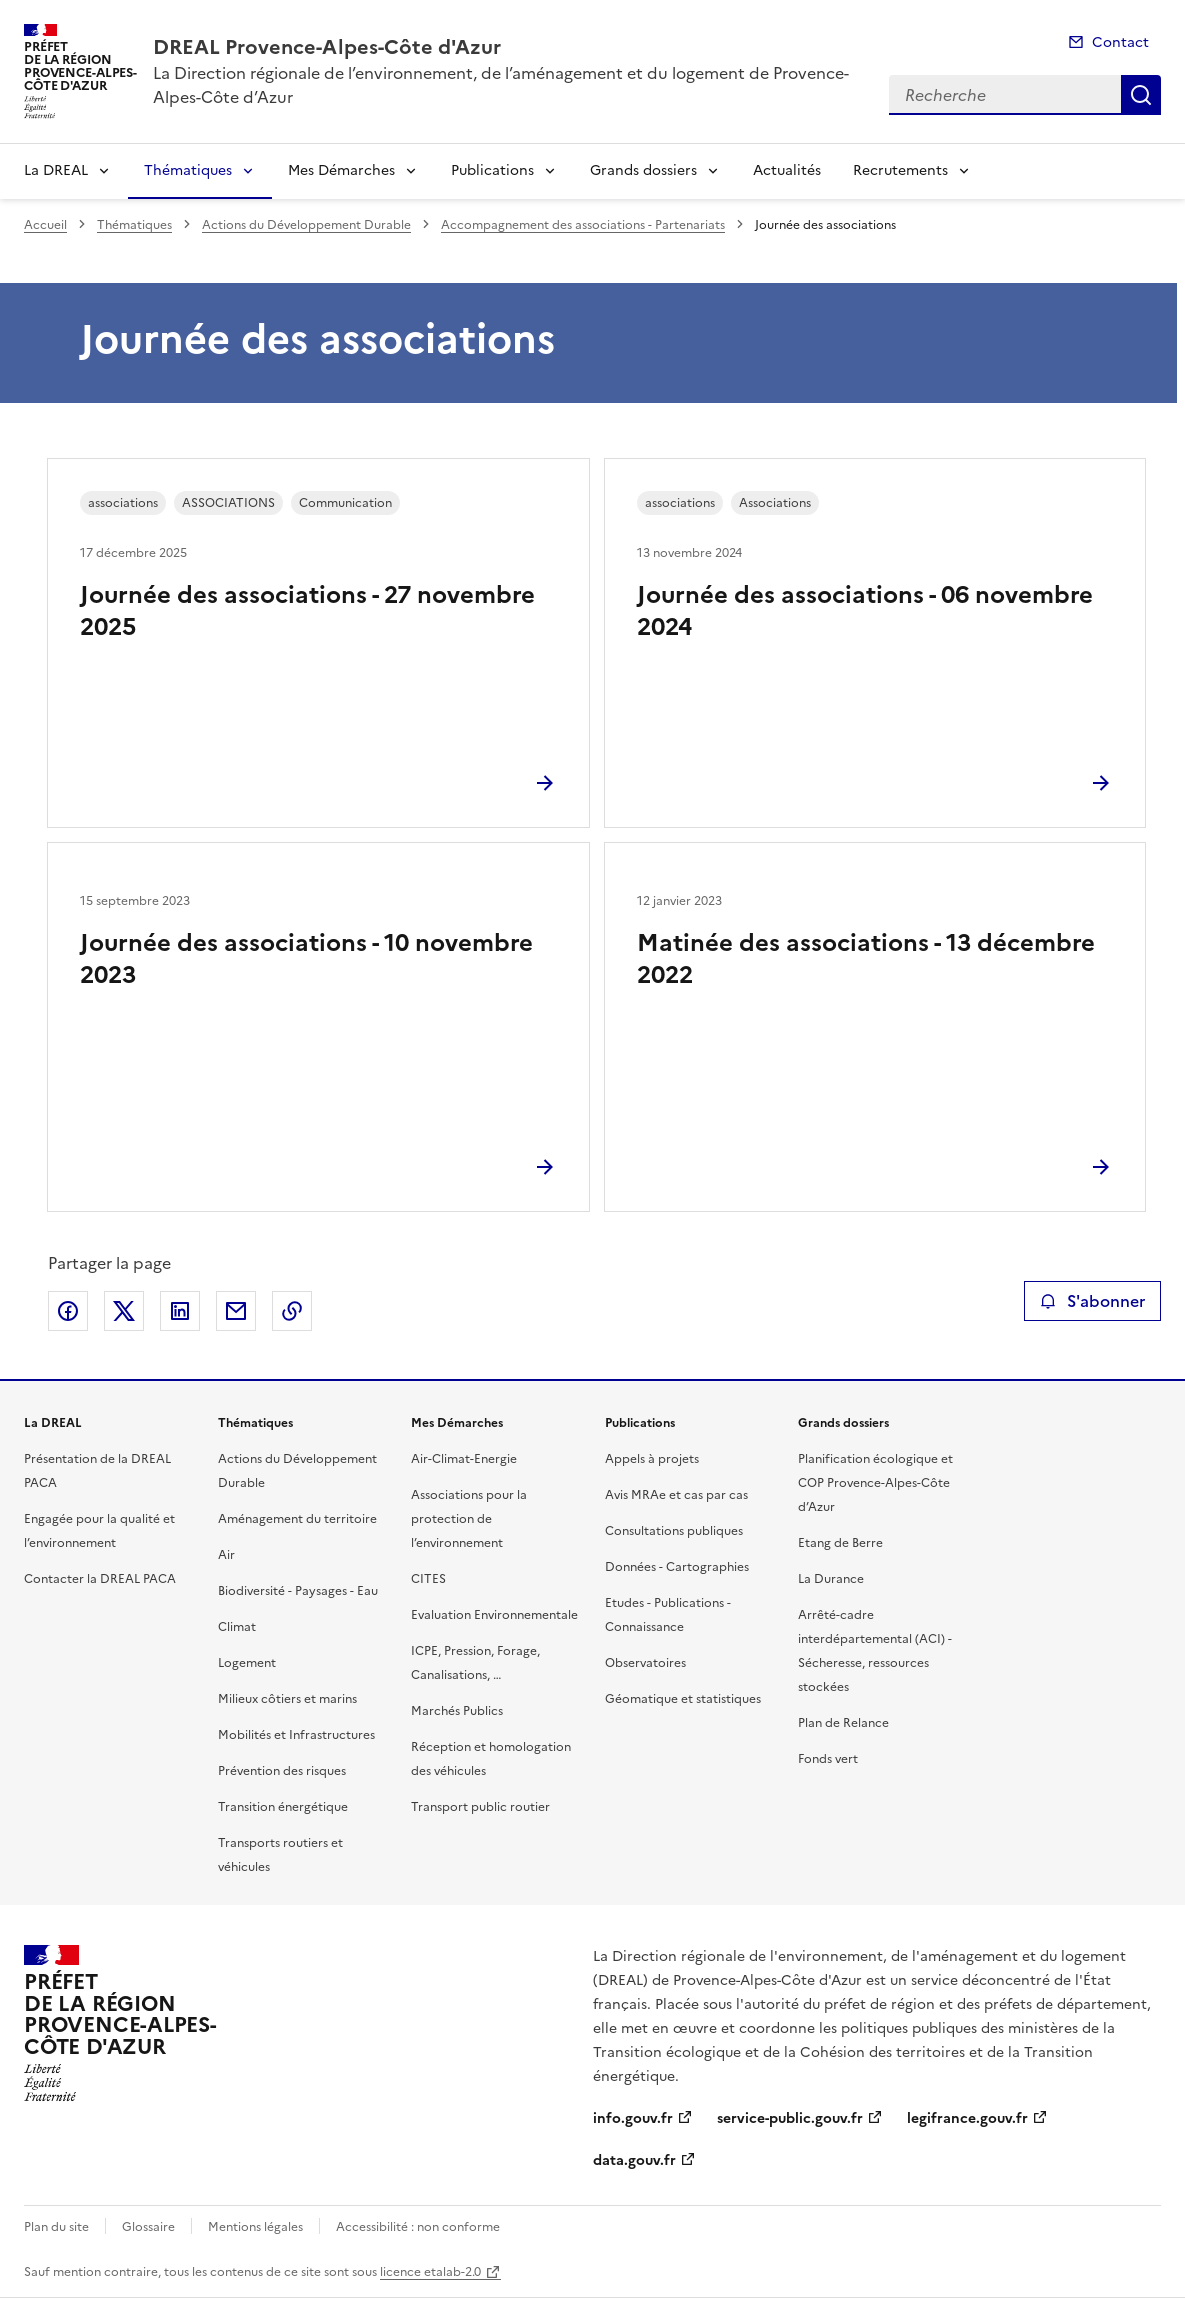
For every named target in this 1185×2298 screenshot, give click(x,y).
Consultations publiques (674, 1531)
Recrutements (900, 170)
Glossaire (148, 2227)
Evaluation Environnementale (494, 1615)
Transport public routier (480, 1807)
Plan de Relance (843, 1723)
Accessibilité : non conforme (418, 2227)
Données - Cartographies (677, 1567)
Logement (247, 1663)
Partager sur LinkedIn (180, 1311)
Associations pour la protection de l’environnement (469, 1519)
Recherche (1141, 95)
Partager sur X (124, 1311)
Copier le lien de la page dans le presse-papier (292, 1311)
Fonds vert (828, 1759)
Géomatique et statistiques (683, 1699)
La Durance (831, 1579)
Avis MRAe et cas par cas (676, 1495)
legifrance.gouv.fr (967, 2118)
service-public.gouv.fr (790, 2118)
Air (226, 1555)
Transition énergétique (283, 1807)
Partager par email (236, 1311)
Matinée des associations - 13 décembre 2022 (866, 959)
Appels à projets (652, 1459)
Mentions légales (255, 2227)
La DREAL (56, 170)
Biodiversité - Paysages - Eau (298, 1591)
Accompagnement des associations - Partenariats (583, 225)
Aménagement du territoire (297, 1519)
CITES (428, 1579)
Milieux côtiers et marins (287, 1699)
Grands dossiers (643, 170)
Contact (1120, 42)
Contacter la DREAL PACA (100, 1579)
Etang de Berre (840, 1543)
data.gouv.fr (634, 2160)
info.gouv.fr (633, 2118)
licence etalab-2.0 (430, 2272)
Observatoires (645, 1663)
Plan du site (56, 2227)
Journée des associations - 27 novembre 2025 (307, 611)
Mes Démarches (341, 170)
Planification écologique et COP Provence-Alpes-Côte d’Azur (875, 1483)
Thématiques (188, 170)
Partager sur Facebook (68, 1311)
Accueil (45, 225)
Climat (237, 1627)
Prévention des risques (282, 1771)
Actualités (787, 170)
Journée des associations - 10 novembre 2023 (306, 959)
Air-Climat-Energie (464, 1459)
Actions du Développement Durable (306, 225)
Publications (492, 170)
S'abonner (1092, 1301)
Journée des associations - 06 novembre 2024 (865, 611)
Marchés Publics (457, 1711)
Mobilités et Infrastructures (296, 1735)
